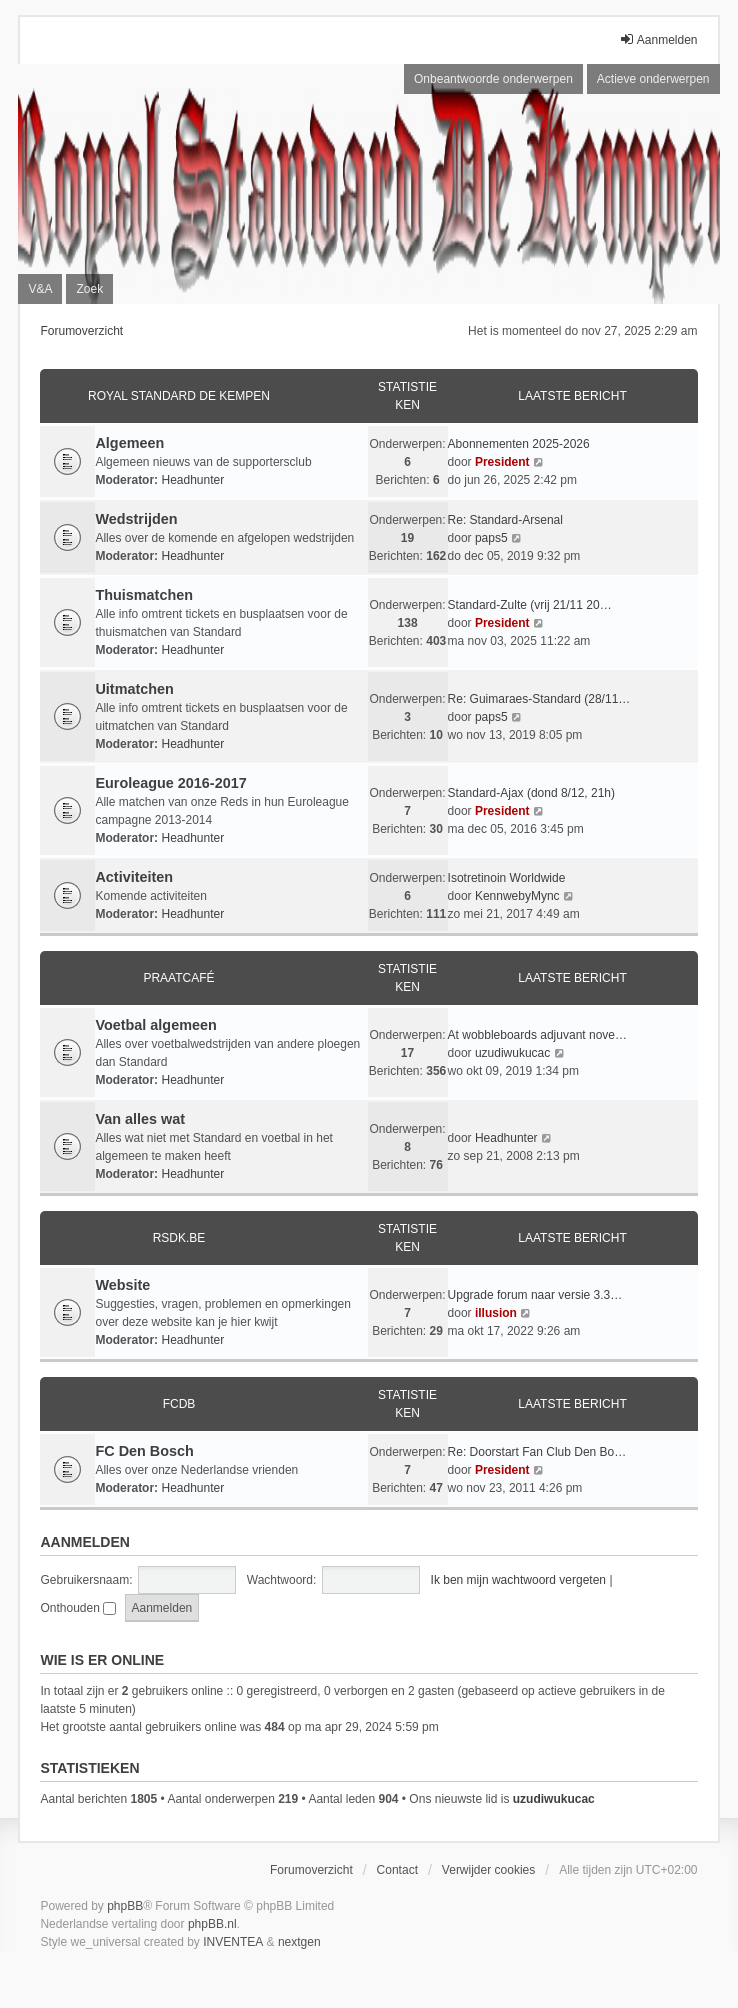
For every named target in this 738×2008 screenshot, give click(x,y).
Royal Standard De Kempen (179, 396)
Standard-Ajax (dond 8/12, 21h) (531, 793)
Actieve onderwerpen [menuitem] (653, 79)
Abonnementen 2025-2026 (519, 444)
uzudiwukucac (512, 1053)
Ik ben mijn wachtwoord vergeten (518, 1580)
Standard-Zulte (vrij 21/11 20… (530, 605)
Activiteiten (134, 877)
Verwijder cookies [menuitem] (488, 1870)
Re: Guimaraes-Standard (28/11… (539, 699)
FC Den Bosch (144, 1451)
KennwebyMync (517, 896)
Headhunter (192, 480)
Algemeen (129, 443)
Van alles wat (140, 1119)
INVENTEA (233, 1942)
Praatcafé (178, 978)
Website (122, 1285)
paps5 (491, 538)
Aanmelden (84, 1542)
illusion (496, 1313)
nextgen (299, 1942)
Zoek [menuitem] (89, 289)
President (502, 462)
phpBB (125, 1906)
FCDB (179, 1404)
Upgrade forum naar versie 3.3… (535, 1295)
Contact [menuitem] (397, 1870)
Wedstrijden (136, 519)
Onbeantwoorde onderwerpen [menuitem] (493, 79)
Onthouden (78, 1608)
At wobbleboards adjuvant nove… (537, 1035)
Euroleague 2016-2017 (170, 783)
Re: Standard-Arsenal (505, 520)
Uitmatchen (134, 689)
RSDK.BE (179, 1238)
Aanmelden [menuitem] (658, 39)
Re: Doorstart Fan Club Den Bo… (537, 1452)
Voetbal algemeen (155, 1025)
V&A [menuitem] (40, 289)
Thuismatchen (144, 595)
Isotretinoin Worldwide (507, 878)
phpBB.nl (212, 1924)
